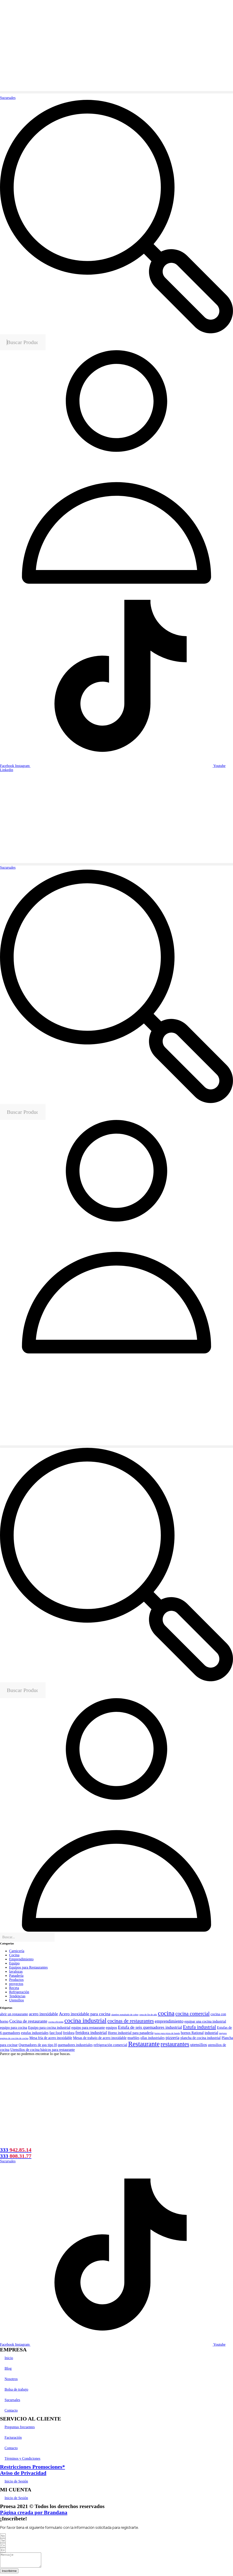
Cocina (14, 1955)
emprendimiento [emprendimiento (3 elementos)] (169, 2021)
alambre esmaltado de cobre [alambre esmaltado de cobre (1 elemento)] (124, 2014)
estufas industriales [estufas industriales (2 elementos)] (34, 2033)
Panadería (16, 1975)
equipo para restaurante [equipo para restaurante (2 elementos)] (88, 2027)
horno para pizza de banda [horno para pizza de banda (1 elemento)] (167, 2033)
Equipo (14, 1963)
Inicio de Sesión (16, 2481)
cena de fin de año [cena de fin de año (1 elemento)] (148, 2014)
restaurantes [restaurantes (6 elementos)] (175, 2044)
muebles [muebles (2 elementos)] (133, 2038)
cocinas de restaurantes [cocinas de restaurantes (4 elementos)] (130, 2021)
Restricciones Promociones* (32, 2467)
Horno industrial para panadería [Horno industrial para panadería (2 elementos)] (131, 2033)
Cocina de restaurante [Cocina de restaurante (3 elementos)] (28, 2021)
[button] (116, 92)
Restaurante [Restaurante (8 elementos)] (144, 2043)
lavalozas (16, 1971)
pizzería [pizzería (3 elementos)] (173, 2037)
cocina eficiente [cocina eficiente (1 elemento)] (55, 2022)
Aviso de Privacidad (23, 2473)
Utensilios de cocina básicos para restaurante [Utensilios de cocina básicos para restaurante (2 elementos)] (42, 2050)
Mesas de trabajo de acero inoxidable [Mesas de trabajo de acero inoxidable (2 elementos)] (100, 2038)
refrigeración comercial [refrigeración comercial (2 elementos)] (110, 2045)
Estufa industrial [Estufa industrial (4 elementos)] (199, 2027)
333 (15, 2150)
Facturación (13, 2437)
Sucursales (12, 2400)
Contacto (11, 2410)
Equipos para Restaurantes (28, 1967)
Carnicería (16, 1951)
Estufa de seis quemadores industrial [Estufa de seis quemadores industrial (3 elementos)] (150, 2027)
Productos (16, 1980)
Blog (8, 2368)
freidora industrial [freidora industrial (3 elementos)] (91, 2032)
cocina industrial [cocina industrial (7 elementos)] (85, 2020)
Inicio (9, 2358)
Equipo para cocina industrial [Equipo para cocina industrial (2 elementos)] (49, 2027)
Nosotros (11, 2379)
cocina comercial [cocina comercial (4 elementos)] (192, 2013)
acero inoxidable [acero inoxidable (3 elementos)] (43, 2013)
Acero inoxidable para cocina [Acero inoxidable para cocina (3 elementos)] (84, 2013)
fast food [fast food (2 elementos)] (55, 2033)
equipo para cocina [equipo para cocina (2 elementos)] (13, 2027)
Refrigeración (19, 1992)
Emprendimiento (21, 1959)
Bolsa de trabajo (16, 2389)
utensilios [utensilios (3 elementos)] (198, 2044)
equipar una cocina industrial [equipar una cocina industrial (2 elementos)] (205, 2021)
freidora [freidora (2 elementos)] (68, 2033)
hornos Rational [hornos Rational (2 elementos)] (192, 2033)
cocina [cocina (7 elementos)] (166, 2013)
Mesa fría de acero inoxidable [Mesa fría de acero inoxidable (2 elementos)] (50, 2038)
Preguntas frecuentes (20, 2427)
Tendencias (17, 1996)
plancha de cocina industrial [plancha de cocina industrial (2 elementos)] (200, 2038)
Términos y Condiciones (22, 2458)
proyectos (16, 1984)
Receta (14, 1988)
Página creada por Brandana (33, 2512)
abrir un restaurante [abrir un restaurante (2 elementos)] (14, 2014)
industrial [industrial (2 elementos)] (211, 2033)
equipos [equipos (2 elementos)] (111, 2027)
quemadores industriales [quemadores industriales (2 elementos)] (75, 2045)
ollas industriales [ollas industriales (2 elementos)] (152, 2038)
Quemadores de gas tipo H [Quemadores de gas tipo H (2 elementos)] (38, 2045)
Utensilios (16, 2000)
